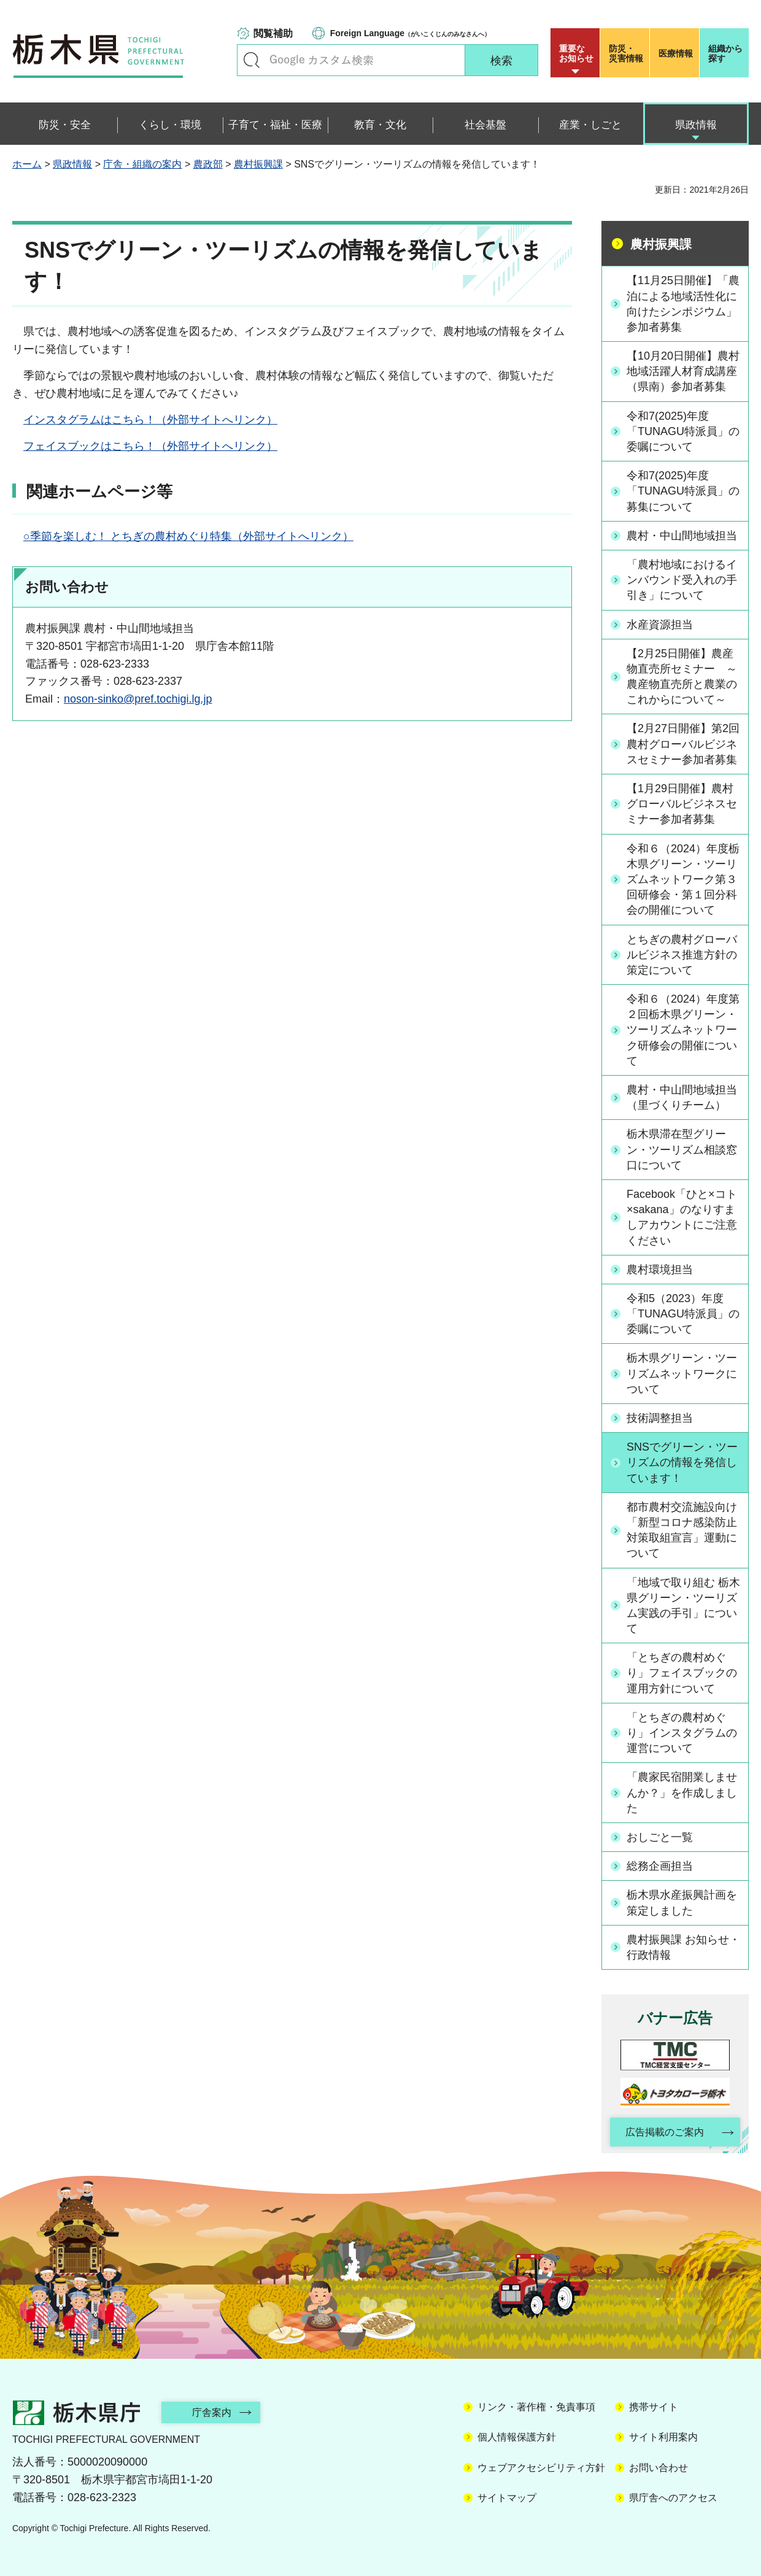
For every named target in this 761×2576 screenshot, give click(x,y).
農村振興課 (258, 164)
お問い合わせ (658, 2467)
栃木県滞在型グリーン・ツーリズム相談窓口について (682, 1149)
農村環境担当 (660, 1269)
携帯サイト (653, 2407)
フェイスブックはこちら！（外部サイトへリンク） (150, 446)
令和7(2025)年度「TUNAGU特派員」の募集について (683, 490)
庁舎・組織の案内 (142, 164)
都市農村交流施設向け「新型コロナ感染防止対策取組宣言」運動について (682, 1530)
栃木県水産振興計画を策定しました (682, 1902)
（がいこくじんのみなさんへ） (410, 33)
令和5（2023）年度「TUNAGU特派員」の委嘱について (683, 1313)
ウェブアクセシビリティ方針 (541, 2467)
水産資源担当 (660, 625)
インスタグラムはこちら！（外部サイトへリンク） (150, 420)
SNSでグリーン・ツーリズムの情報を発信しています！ (682, 1462)
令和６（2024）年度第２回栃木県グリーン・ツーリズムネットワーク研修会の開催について (683, 1030)
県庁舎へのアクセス (673, 2498)
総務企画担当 (660, 1866)
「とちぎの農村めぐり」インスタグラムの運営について (682, 1732)
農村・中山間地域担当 (682, 536)
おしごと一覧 (660, 1837)
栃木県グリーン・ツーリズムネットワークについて (682, 1373)
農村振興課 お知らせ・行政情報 (683, 1947)
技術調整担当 (660, 1418)
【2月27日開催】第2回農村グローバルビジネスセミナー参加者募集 (683, 743)
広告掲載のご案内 (664, 2132)
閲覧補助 (273, 33)
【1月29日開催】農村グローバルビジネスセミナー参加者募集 (682, 803)
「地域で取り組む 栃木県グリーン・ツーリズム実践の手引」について (683, 1605)
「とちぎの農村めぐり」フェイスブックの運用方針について (682, 1672)
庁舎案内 (211, 2412)
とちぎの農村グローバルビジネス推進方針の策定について (682, 954)
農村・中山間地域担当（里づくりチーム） (682, 1097)
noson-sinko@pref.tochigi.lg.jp (138, 699)
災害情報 (627, 53)
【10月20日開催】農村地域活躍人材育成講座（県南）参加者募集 (683, 371)
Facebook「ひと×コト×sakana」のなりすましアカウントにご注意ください (682, 1217)
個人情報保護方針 (516, 2437)
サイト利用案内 (663, 2437)
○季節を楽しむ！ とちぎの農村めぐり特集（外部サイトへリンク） (188, 536)
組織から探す (725, 53)
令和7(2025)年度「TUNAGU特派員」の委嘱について (683, 431)
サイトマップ (506, 2498)
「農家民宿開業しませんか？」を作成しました (682, 1792)
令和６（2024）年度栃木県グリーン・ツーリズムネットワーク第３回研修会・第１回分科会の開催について (683, 880)
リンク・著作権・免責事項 (536, 2407)
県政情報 (72, 164)
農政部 (208, 164)
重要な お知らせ (576, 53)
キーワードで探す (252, 60)
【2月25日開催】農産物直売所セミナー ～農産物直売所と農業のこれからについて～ (682, 676)
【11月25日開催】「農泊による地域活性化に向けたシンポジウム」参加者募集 (683, 303)
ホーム (27, 164)
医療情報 (676, 53)
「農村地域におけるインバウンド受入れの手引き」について (682, 579)
